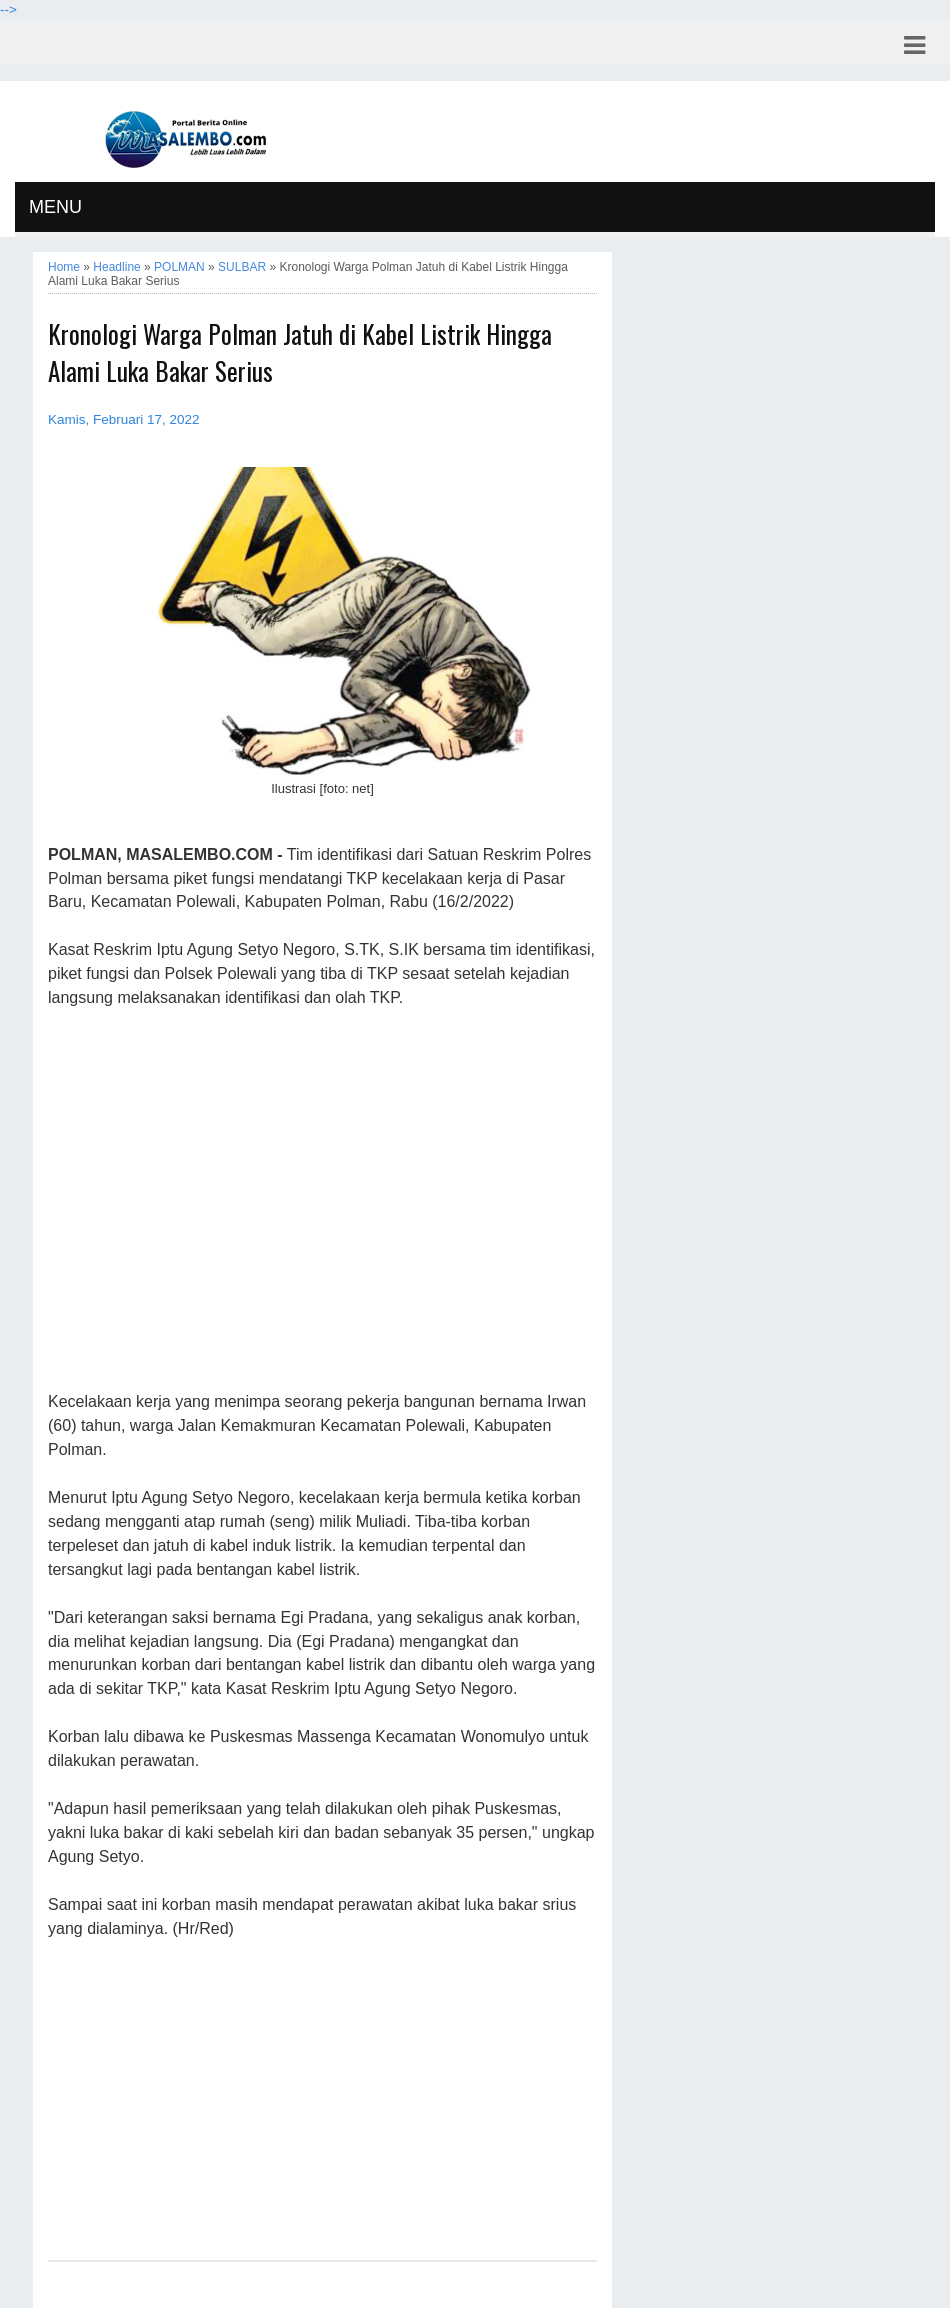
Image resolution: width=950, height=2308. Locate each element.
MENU (55, 207)
